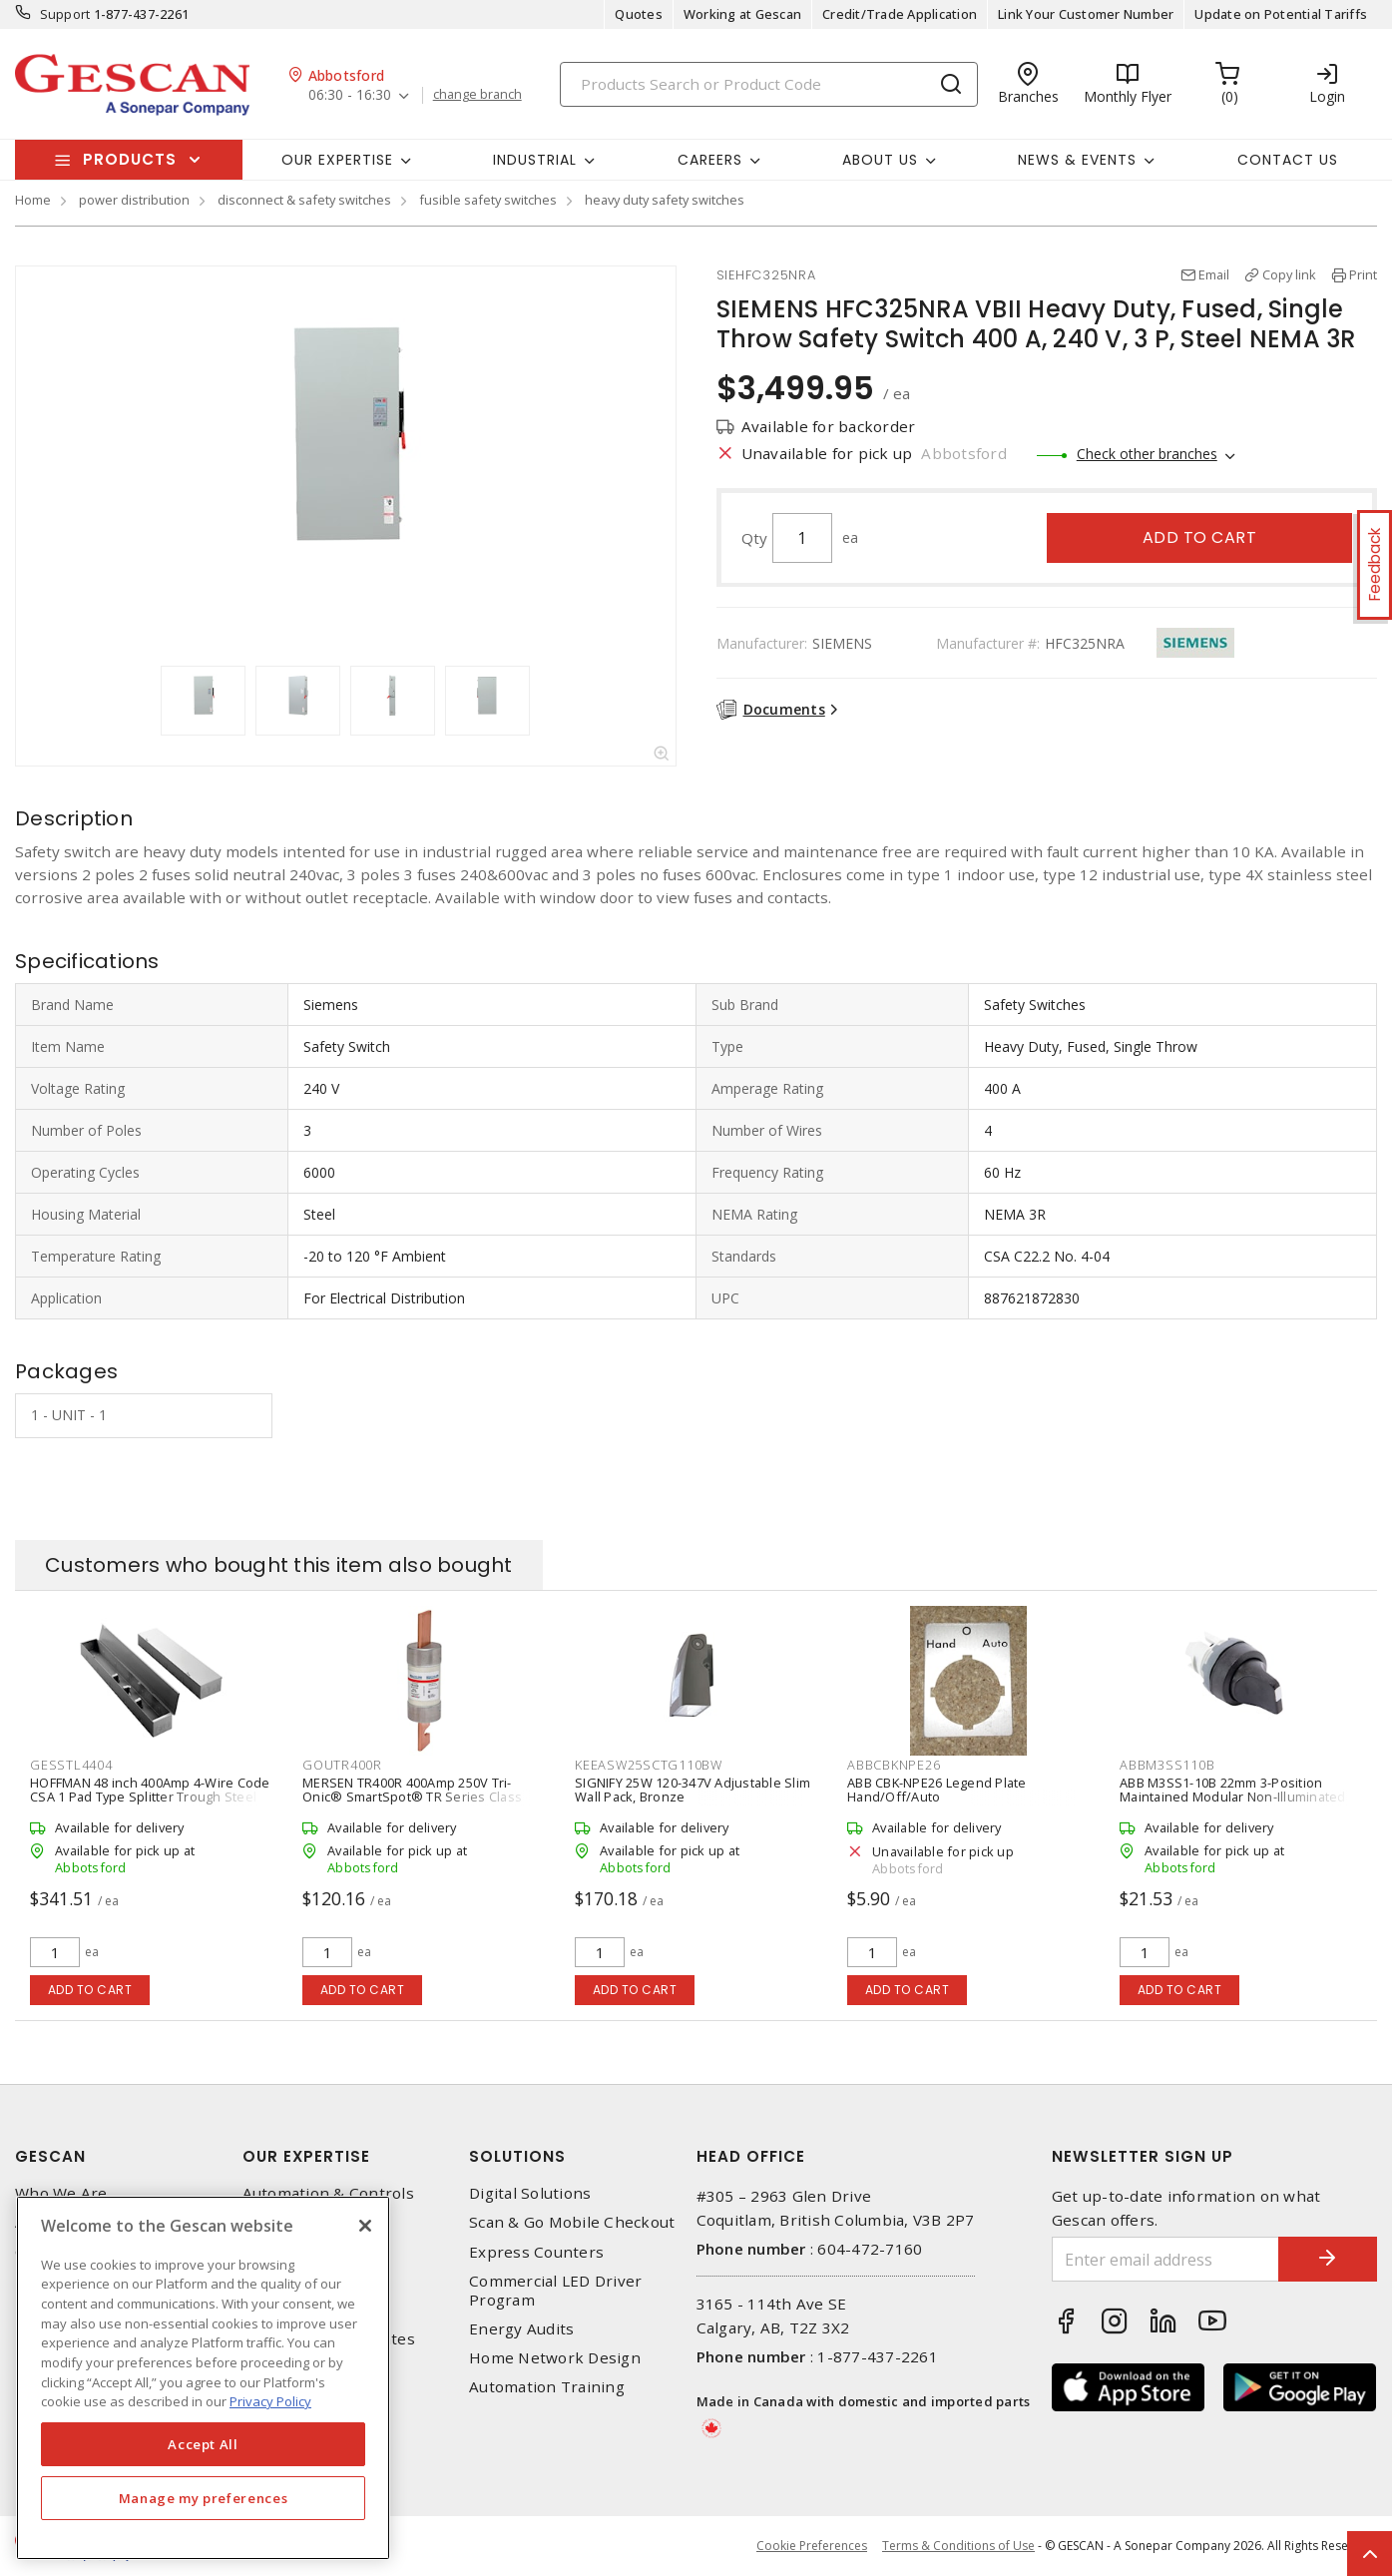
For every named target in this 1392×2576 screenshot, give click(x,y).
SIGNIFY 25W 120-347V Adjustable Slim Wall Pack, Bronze (692, 1789)
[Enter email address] (1165, 2259)
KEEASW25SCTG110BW (648, 1765)
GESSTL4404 (71, 1765)
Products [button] (130, 159)
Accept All (203, 2444)
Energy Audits (521, 2328)
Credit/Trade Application (899, 14)
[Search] (769, 84)
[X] (365, 2226)
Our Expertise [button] (337, 160)
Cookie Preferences (811, 2546)
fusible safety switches (488, 200)
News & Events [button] (1077, 160)
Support (65, 14)
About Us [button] (880, 160)
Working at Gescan (742, 14)
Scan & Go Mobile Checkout (572, 2222)
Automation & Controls (328, 2193)
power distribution (134, 200)
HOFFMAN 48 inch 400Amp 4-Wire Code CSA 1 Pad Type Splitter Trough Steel (150, 1789)
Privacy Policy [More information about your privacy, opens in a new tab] (270, 2401)
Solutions (517, 2156)
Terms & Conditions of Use (958, 2545)
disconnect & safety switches (304, 200)
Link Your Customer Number (1085, 14)
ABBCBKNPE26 (893, 1765)
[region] (203, 2378)
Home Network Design (555, 2357)
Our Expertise (306, 2156)
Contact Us (1287, 160)
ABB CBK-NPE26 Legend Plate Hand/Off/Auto (937, 1789)
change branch (477, 95)
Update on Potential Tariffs (1280, 14)
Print (1363, 274)
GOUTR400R (342, 1765)
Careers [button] (710, 160)
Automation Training (547, 2386)
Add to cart (1200, 537)
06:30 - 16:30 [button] (349, 95)
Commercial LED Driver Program (555, 2291)
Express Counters (536, 2252)
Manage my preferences (203, 2498)
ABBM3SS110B (1167, 1765)
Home (33, 200)
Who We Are (61, 2193)
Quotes (639, 14)
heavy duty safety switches (664, 200)
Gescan (50, 2156)
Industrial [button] (535, 160)
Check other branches (1147, 453)
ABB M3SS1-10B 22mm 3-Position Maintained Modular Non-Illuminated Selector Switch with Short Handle (1233, 1796)
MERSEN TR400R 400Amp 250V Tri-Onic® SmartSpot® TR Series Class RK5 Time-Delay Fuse (412, 1796)
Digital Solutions (530, 2193)
